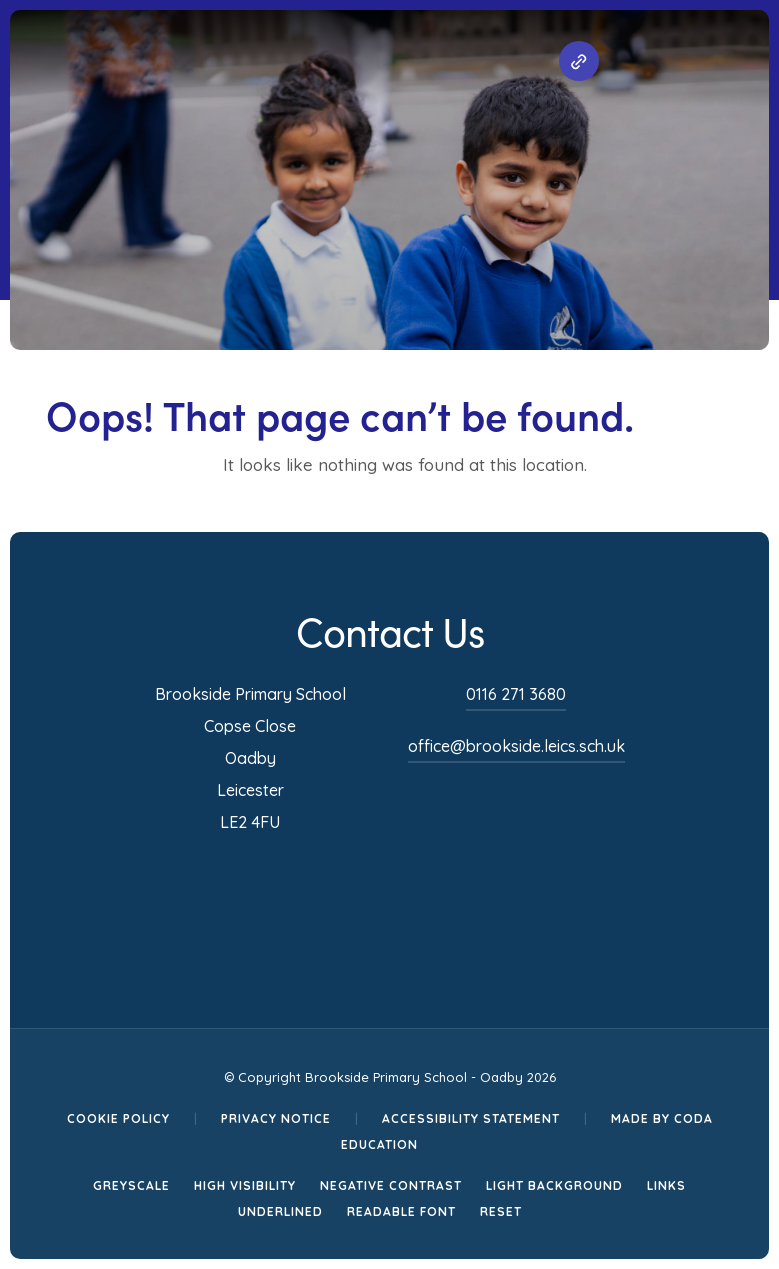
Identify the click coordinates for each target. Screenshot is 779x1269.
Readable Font (401, 1211)
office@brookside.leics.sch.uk (516, 746)
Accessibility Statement (471, 1118)
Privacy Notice (276, 1118)
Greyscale (131, 1185)
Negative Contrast (391, 1185)
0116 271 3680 (516, 694)
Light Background (554, 1185)
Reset (501, 1211)
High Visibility (245, 1185)
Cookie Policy (118, 1118)
